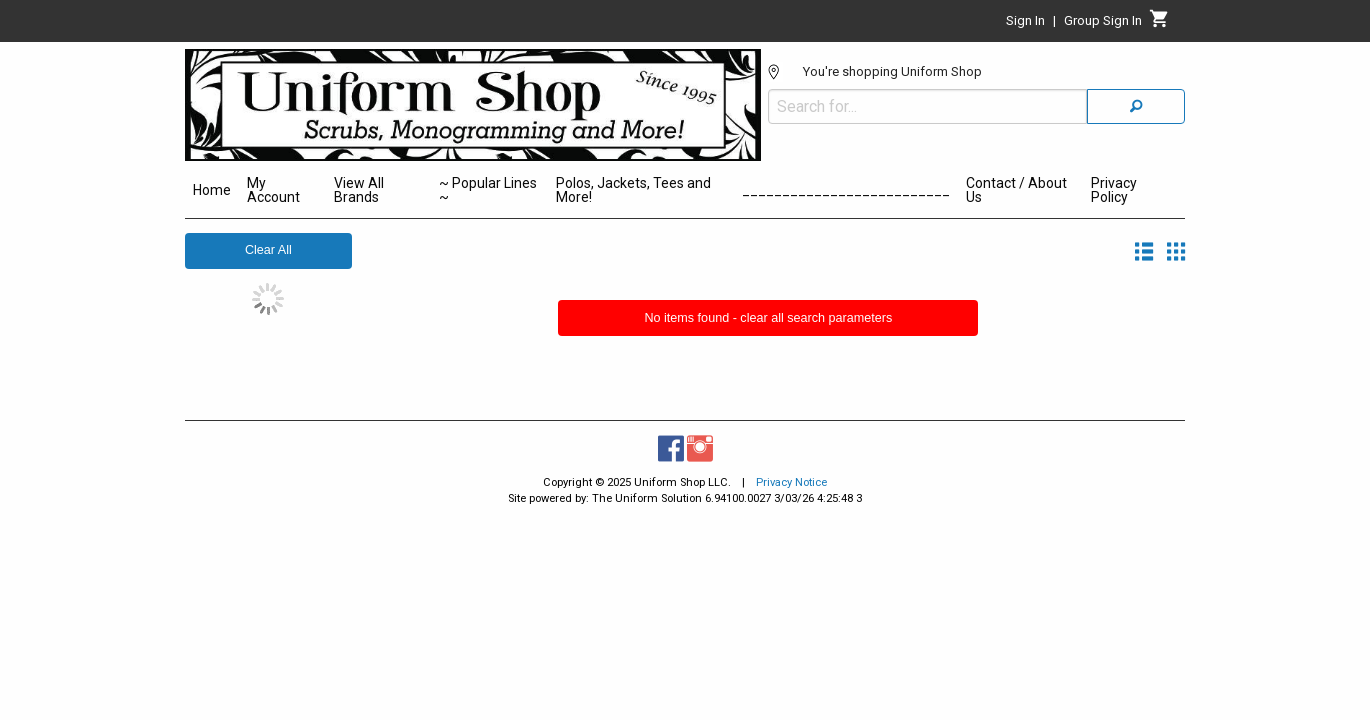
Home (212, 190)
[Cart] (1159, 24)
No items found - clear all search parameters (768, 318)
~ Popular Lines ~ (488, 190)
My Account (273, 190)
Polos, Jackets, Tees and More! (633, 190)
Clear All (268, 250)
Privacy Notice (791, 482)
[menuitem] (212, 193)
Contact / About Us (1016, 190)
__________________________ (846, 190)
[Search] (1136, 93)
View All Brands (359, 190)
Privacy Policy (1114, 190)
